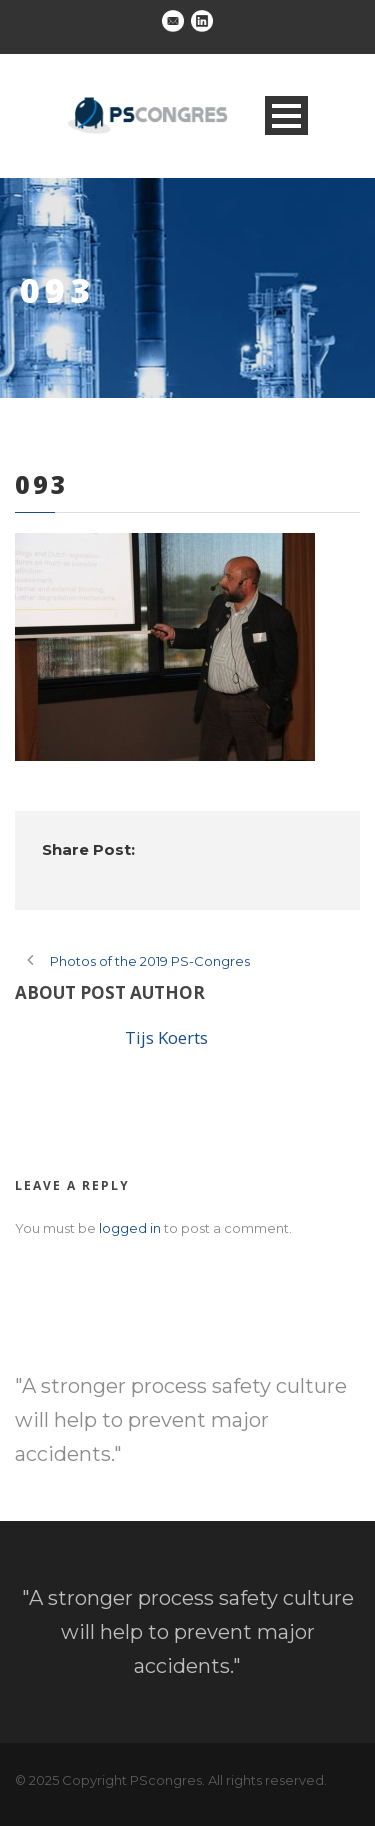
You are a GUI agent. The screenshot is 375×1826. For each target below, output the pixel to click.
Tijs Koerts (166, 1037)
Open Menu (286, 115)
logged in (130, 1228)
